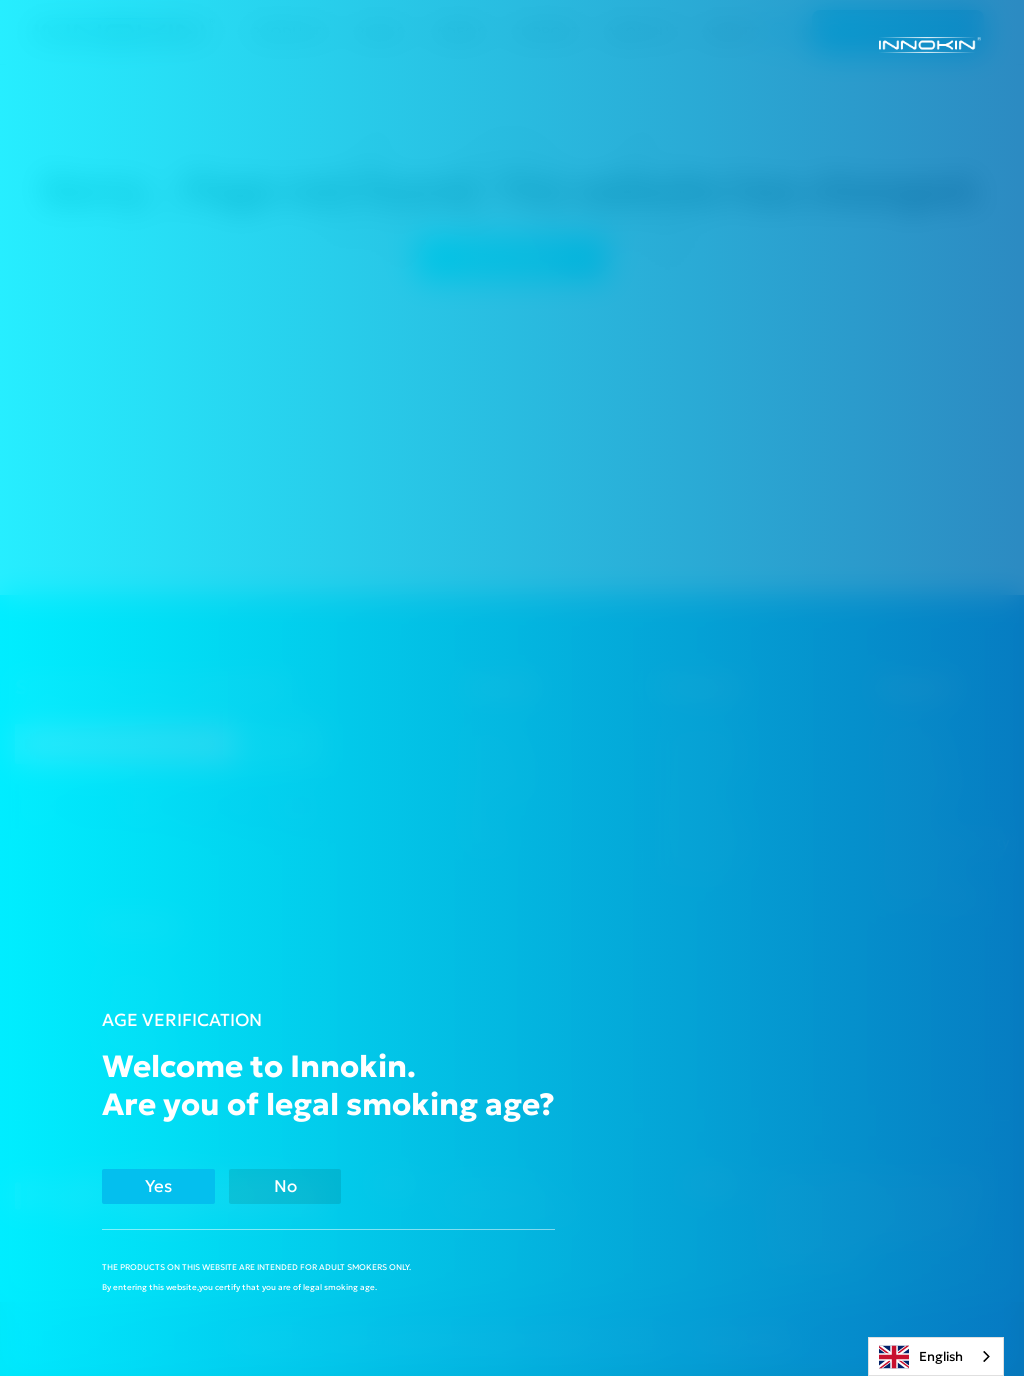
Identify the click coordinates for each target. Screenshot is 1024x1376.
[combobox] (936, 1356)
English (921, 1357)
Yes (164, 1186)
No (301, 1186)
